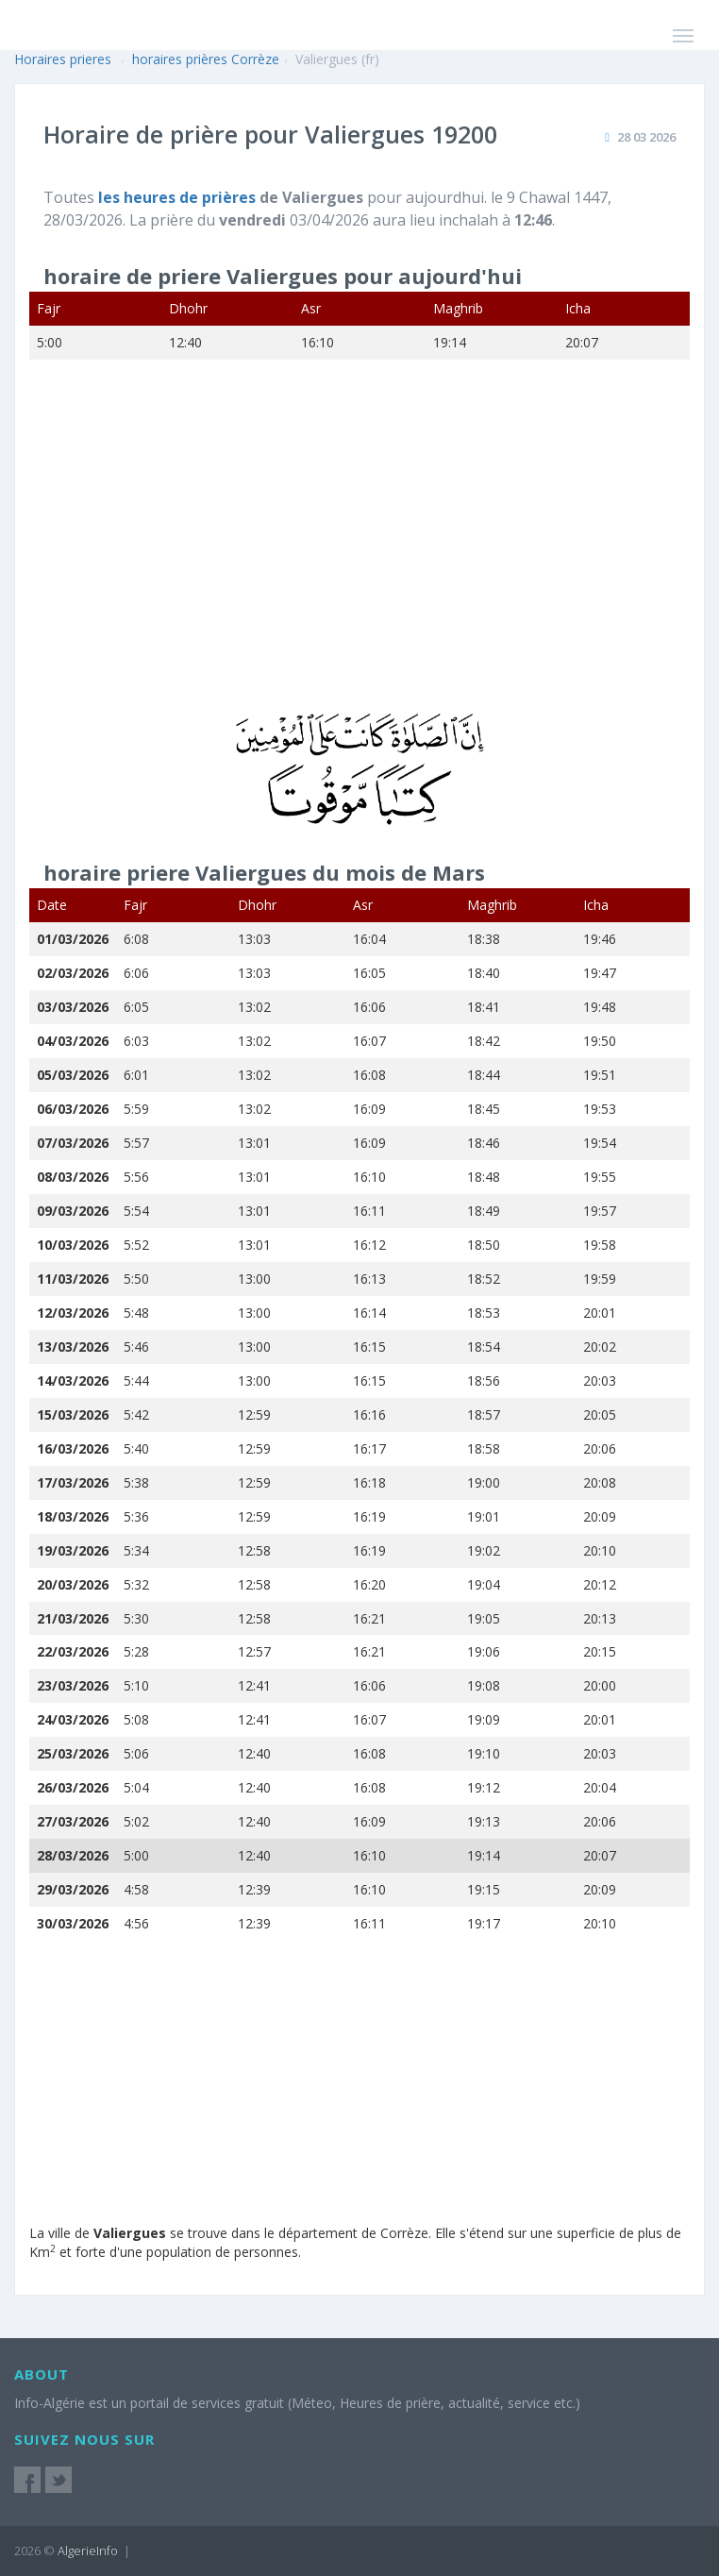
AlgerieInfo (88, 2550)
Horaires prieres (62, 59)
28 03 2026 (646, 136)
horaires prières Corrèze (205, 59)
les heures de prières (178, 197)
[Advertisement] (359, 548)
